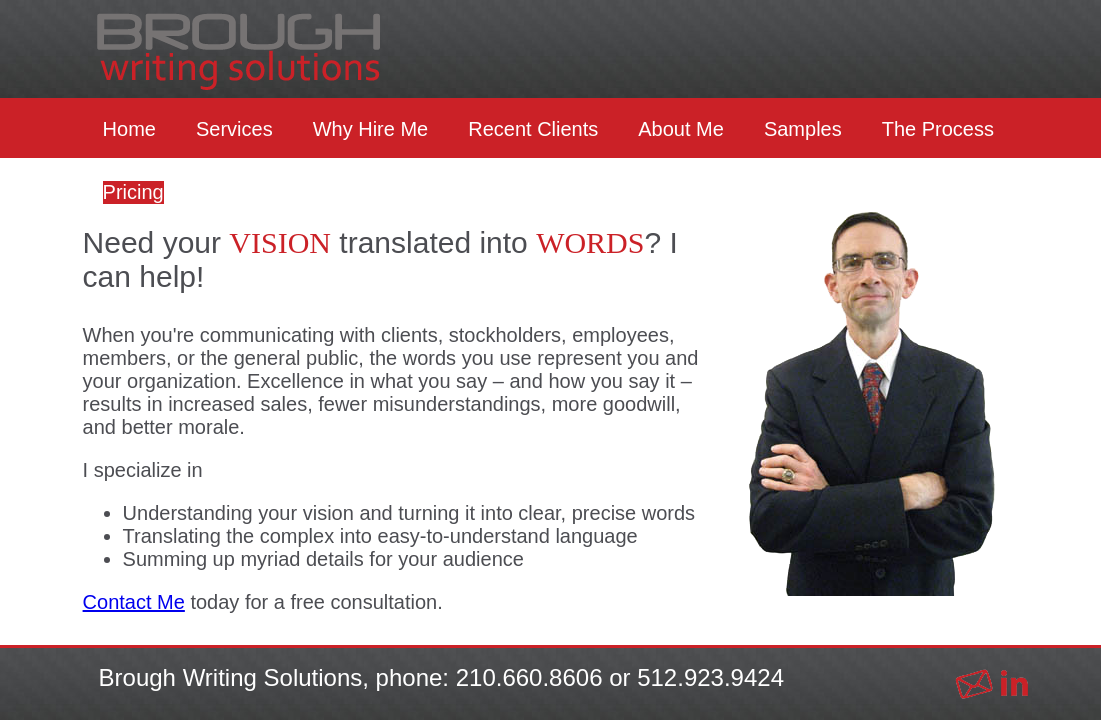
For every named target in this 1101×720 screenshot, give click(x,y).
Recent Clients (533, 129)
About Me (681, 129)
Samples (803, 129)
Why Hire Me (371, 129)
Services (234, 129)
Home (129, 129)
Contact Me (134, 602)
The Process (938, 129)
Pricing (133, 192)
